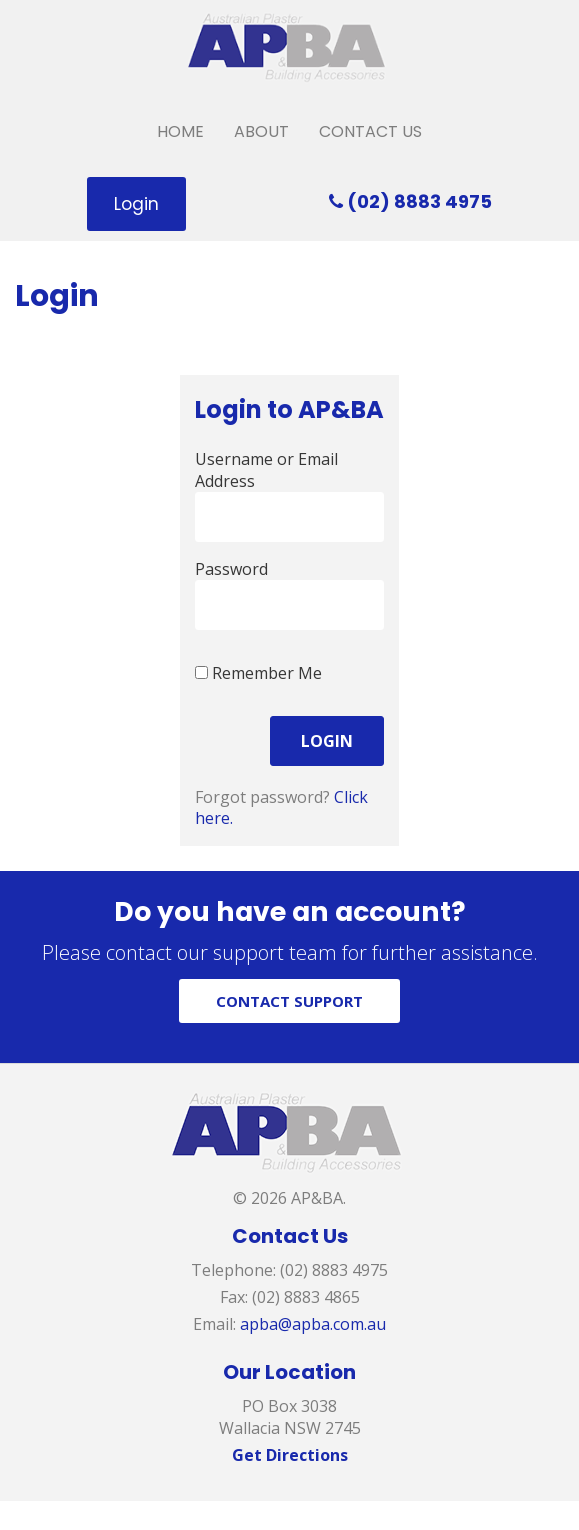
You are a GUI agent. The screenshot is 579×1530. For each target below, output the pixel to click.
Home (180, 131)
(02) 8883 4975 (410, 201)
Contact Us (370, 131)
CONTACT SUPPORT (289, 1001)
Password (231, 569)
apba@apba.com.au (313, 1324)
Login (136, 204)
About (261, 131)
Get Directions (290, 1455)
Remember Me (258, 673)
